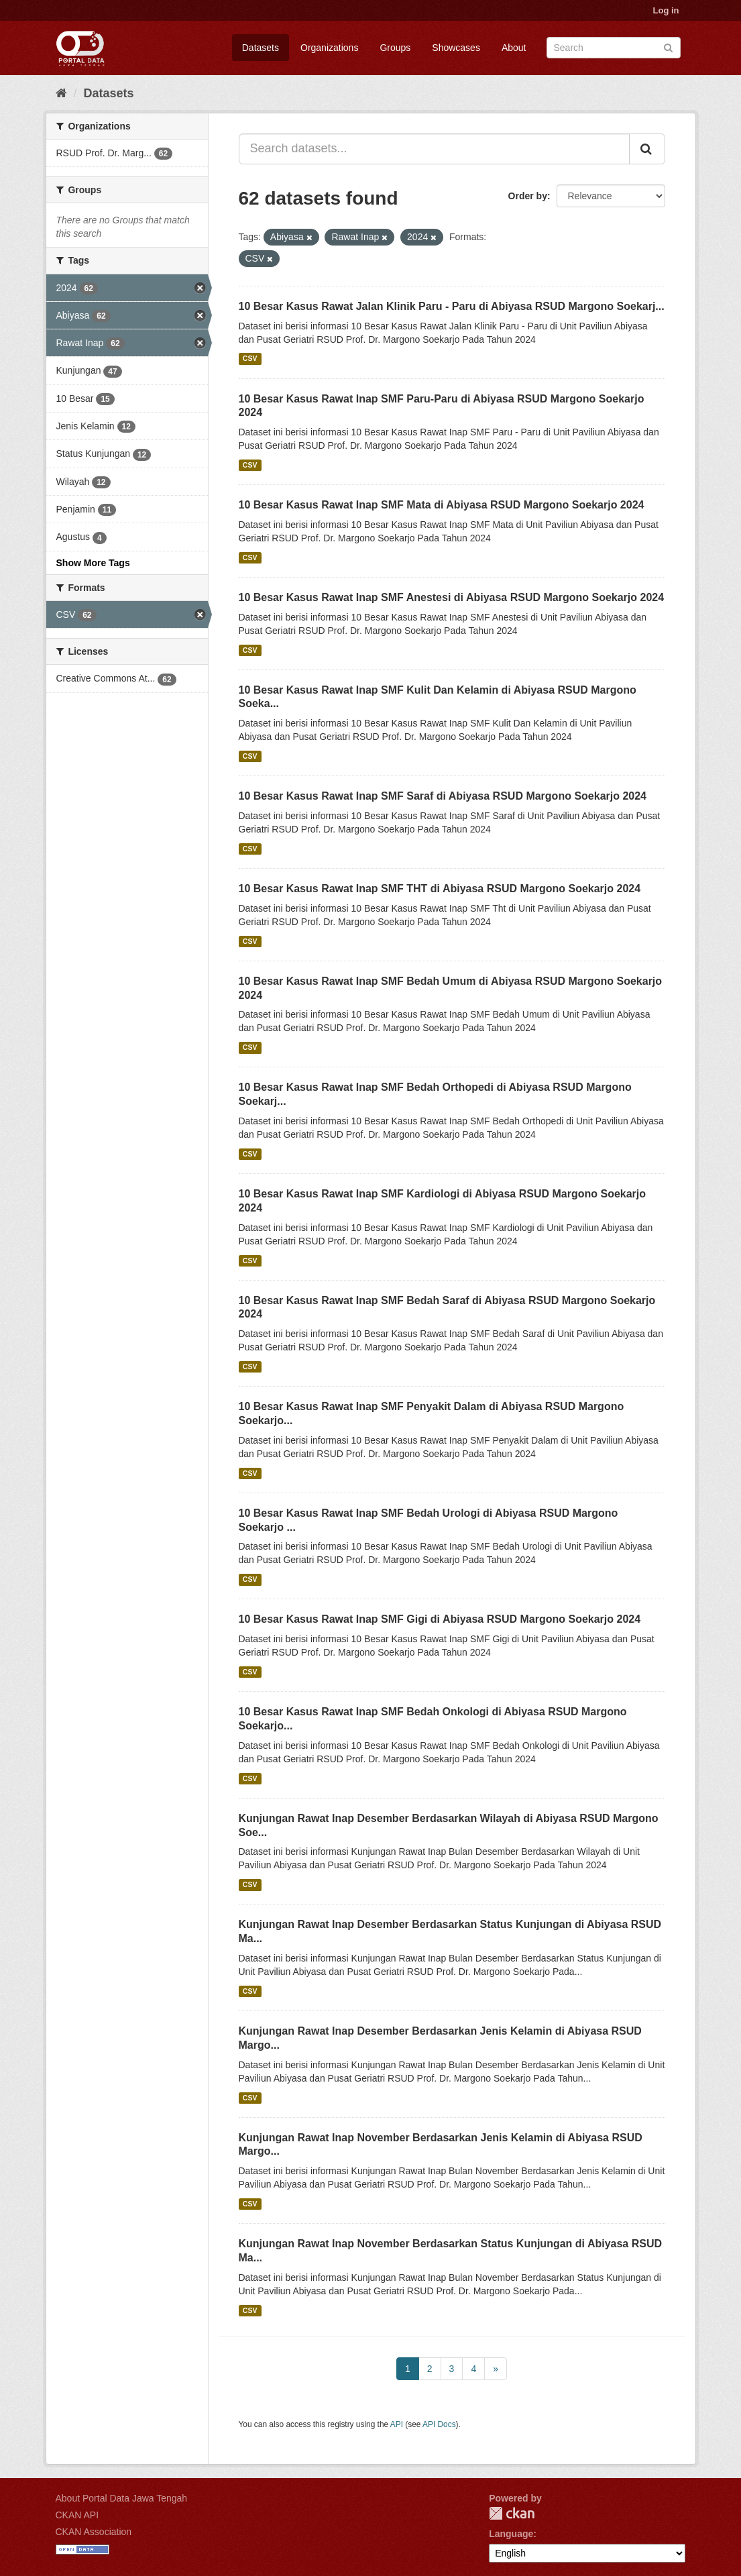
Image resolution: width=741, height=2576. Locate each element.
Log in (666, 10)
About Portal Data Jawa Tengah (122, 2498)
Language (511, 2533)
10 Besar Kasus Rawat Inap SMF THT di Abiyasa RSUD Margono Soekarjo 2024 (440, 888)
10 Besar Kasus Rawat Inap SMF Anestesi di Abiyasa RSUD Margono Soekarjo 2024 (452, 597)
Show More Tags (93, 562)
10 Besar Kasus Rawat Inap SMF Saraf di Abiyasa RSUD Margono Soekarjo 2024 (443, 796)
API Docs (439, 2424)
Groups (395, 47)
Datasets (260, 47)
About (514, 47)
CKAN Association (94, 2531)
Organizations (329, 47)
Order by (527, 196)
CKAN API (77, 2515)
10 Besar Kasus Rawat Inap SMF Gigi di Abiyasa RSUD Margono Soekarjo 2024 (440, 1619)
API (396, 2424)
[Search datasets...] (434, 148)
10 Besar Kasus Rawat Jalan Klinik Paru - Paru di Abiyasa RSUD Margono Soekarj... (452, 306)
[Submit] (668, 46)
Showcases (456, 47)
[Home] (61, 93)
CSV (250, 359)
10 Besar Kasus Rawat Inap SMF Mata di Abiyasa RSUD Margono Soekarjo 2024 (441, 505)
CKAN (511, 2513)
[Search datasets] (614, 47)
